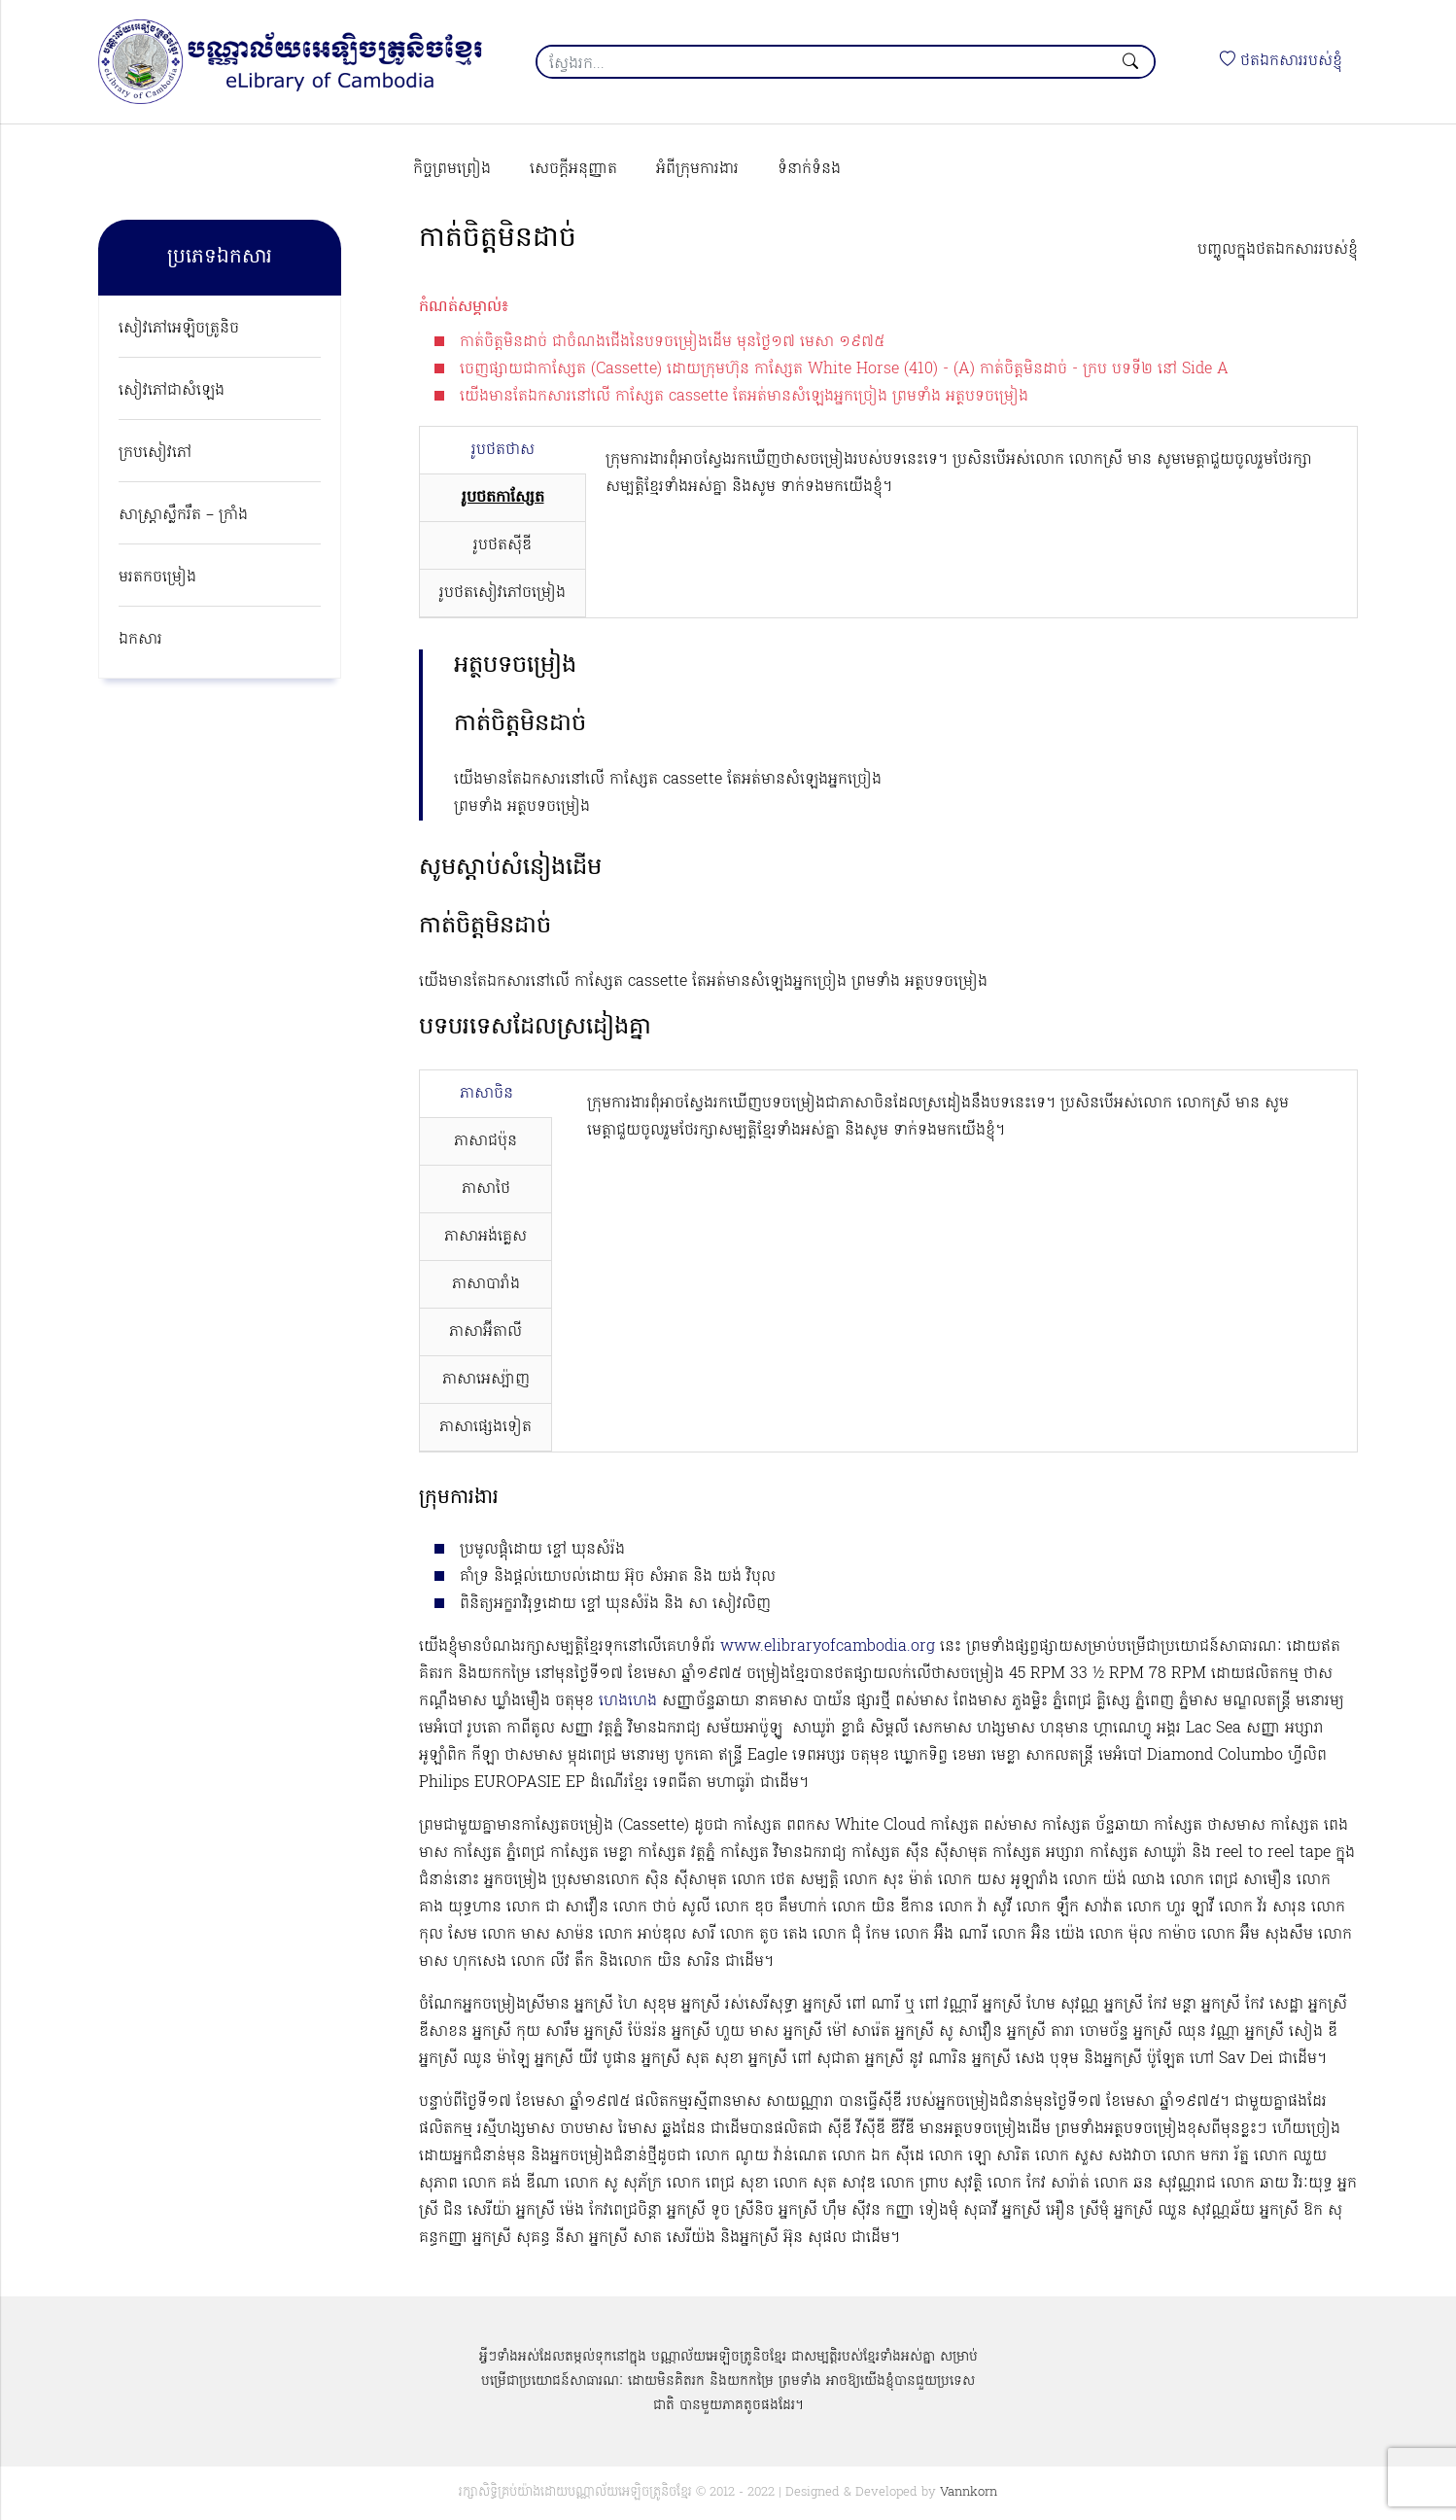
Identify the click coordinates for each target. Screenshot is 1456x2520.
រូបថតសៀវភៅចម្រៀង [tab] (502, 593)
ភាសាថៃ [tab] (486, 1189)
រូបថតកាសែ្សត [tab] (503, 497)
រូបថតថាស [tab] (503, 450)
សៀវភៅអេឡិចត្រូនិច (179, 328)
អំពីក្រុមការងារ (697, 169)
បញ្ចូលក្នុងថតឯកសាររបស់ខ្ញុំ (1277, 250)
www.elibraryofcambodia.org (827, 1647)
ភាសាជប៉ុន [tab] (485, 1141)
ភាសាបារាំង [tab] (486, 1284)
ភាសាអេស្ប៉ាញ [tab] (486, 1379)
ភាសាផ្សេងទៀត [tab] (485, 1427)
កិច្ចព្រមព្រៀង (452, 169)
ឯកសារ (140, 639)
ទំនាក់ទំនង (809, 169)
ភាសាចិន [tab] (486, 1093)
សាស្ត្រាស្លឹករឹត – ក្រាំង (183, 515)
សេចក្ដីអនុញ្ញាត (573, 169)
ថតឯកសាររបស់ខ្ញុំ (1281, 61)
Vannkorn (968, 2492)
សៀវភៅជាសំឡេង (172, 390)
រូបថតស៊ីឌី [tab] (502, 545)
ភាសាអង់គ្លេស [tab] (485, 1236)
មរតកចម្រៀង (157, 577)
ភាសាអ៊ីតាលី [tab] (485, 1332)
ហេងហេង (628, 1701)
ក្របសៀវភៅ (155, 453)
